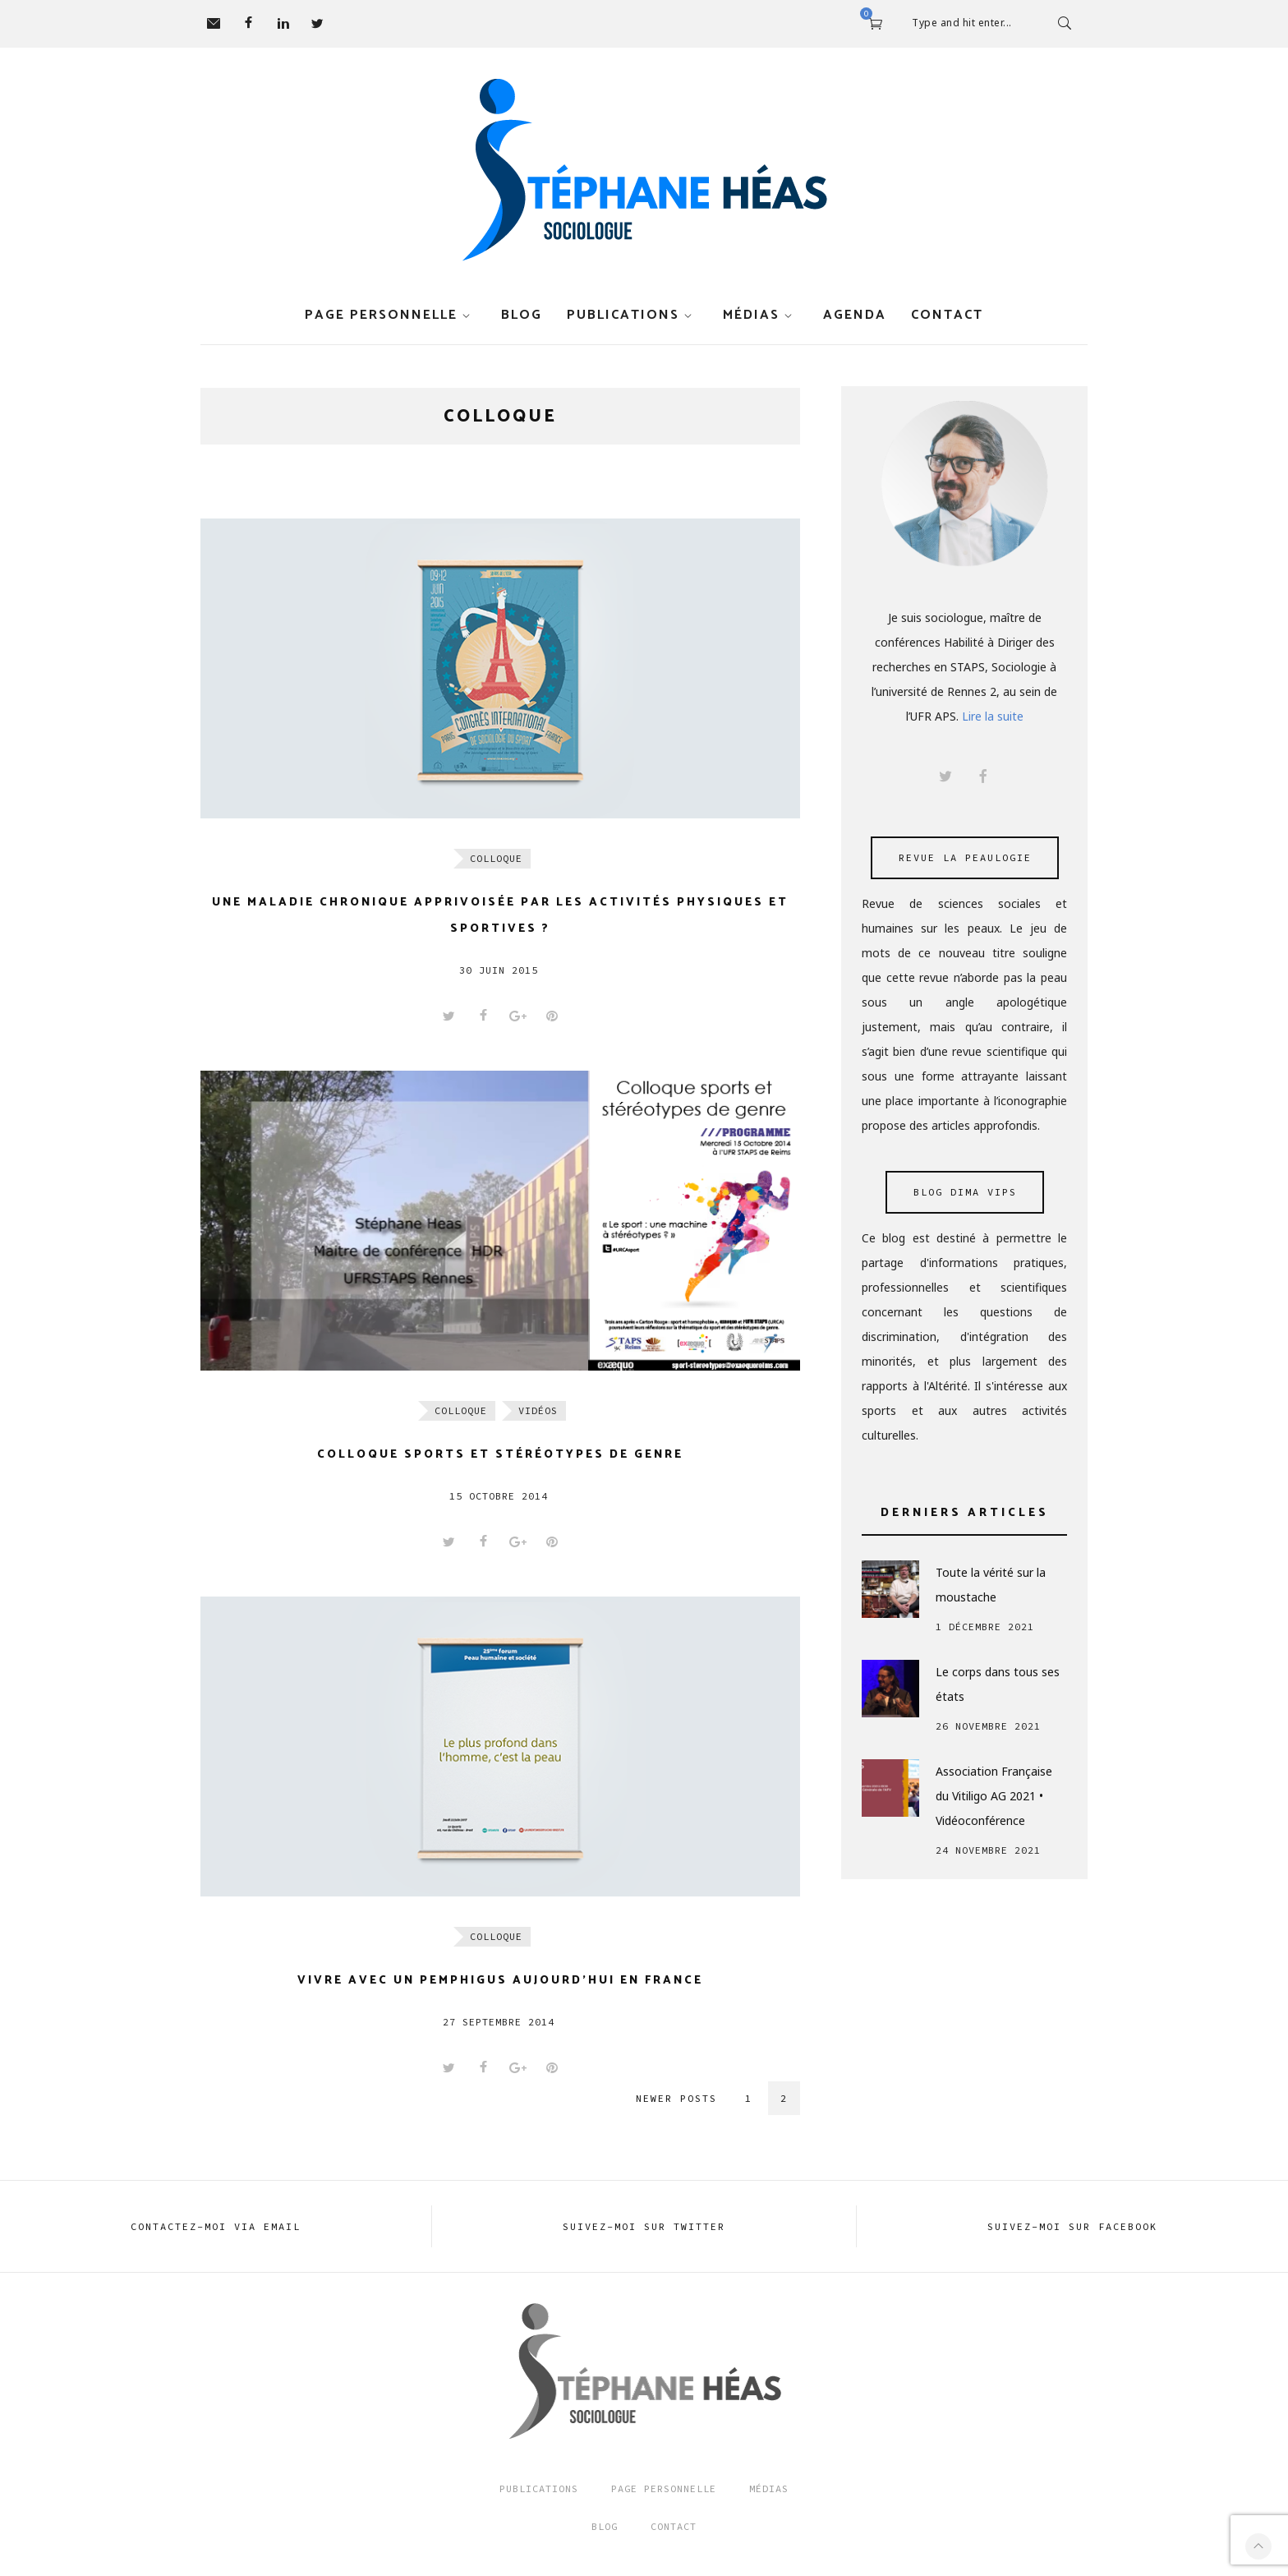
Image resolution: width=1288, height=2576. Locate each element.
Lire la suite (993, 716)
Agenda (854, 315)
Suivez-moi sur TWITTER (644, 2226)
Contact (947, 315)
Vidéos (538, 1410)
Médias (751, 315)
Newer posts (676, 2098)
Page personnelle (381, 315)
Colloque (496, 858)
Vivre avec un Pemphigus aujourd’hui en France (500, 1980)
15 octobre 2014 (498, 1496)
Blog (521, 315)
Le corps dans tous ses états (998, 1684)
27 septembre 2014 (498, 2022)
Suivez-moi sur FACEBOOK (1072, 2226)
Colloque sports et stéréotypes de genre (500, 1454)
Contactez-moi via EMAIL (216, 2226)
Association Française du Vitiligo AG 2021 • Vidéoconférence (994, 1795)
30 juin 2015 (498, 970)
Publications (623, 315)
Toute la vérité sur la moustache (991, 1584)
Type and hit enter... (962, 23)
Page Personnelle (663, 2488)
